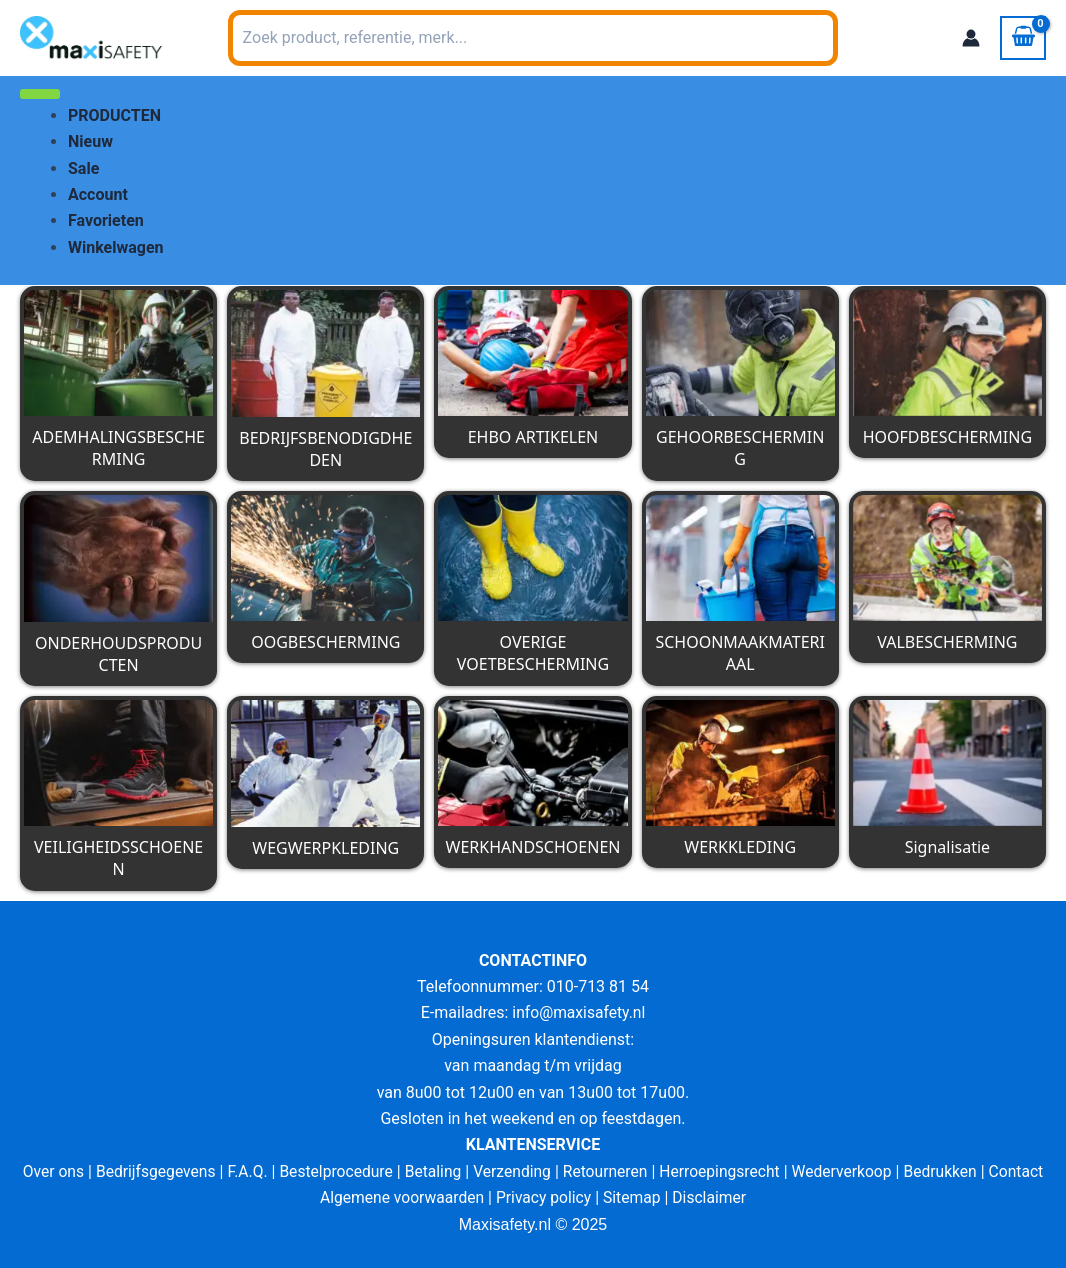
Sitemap (634, 1197)
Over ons (43, 1171)
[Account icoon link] (971, 38)
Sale (83, 168)
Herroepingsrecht (723, 1171)
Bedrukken (948, 1171)
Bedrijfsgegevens (148, 1171)
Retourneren (606, 1171)
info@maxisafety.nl (579, 1012)
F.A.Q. (241, 1171)
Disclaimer (712, 1197)
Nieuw (90, 141)
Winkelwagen (116, 247)
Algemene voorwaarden (399, 1197)
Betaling (431, 1171)
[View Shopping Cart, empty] (1023, 38)
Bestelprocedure (332, 1171)
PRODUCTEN (114, 115)
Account (98, 194)
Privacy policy (544, 1197)
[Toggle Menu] (40, 94)
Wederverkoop (848, 1171)
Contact (1026, 1171)
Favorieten (106, 220)
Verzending (512, 1171)
